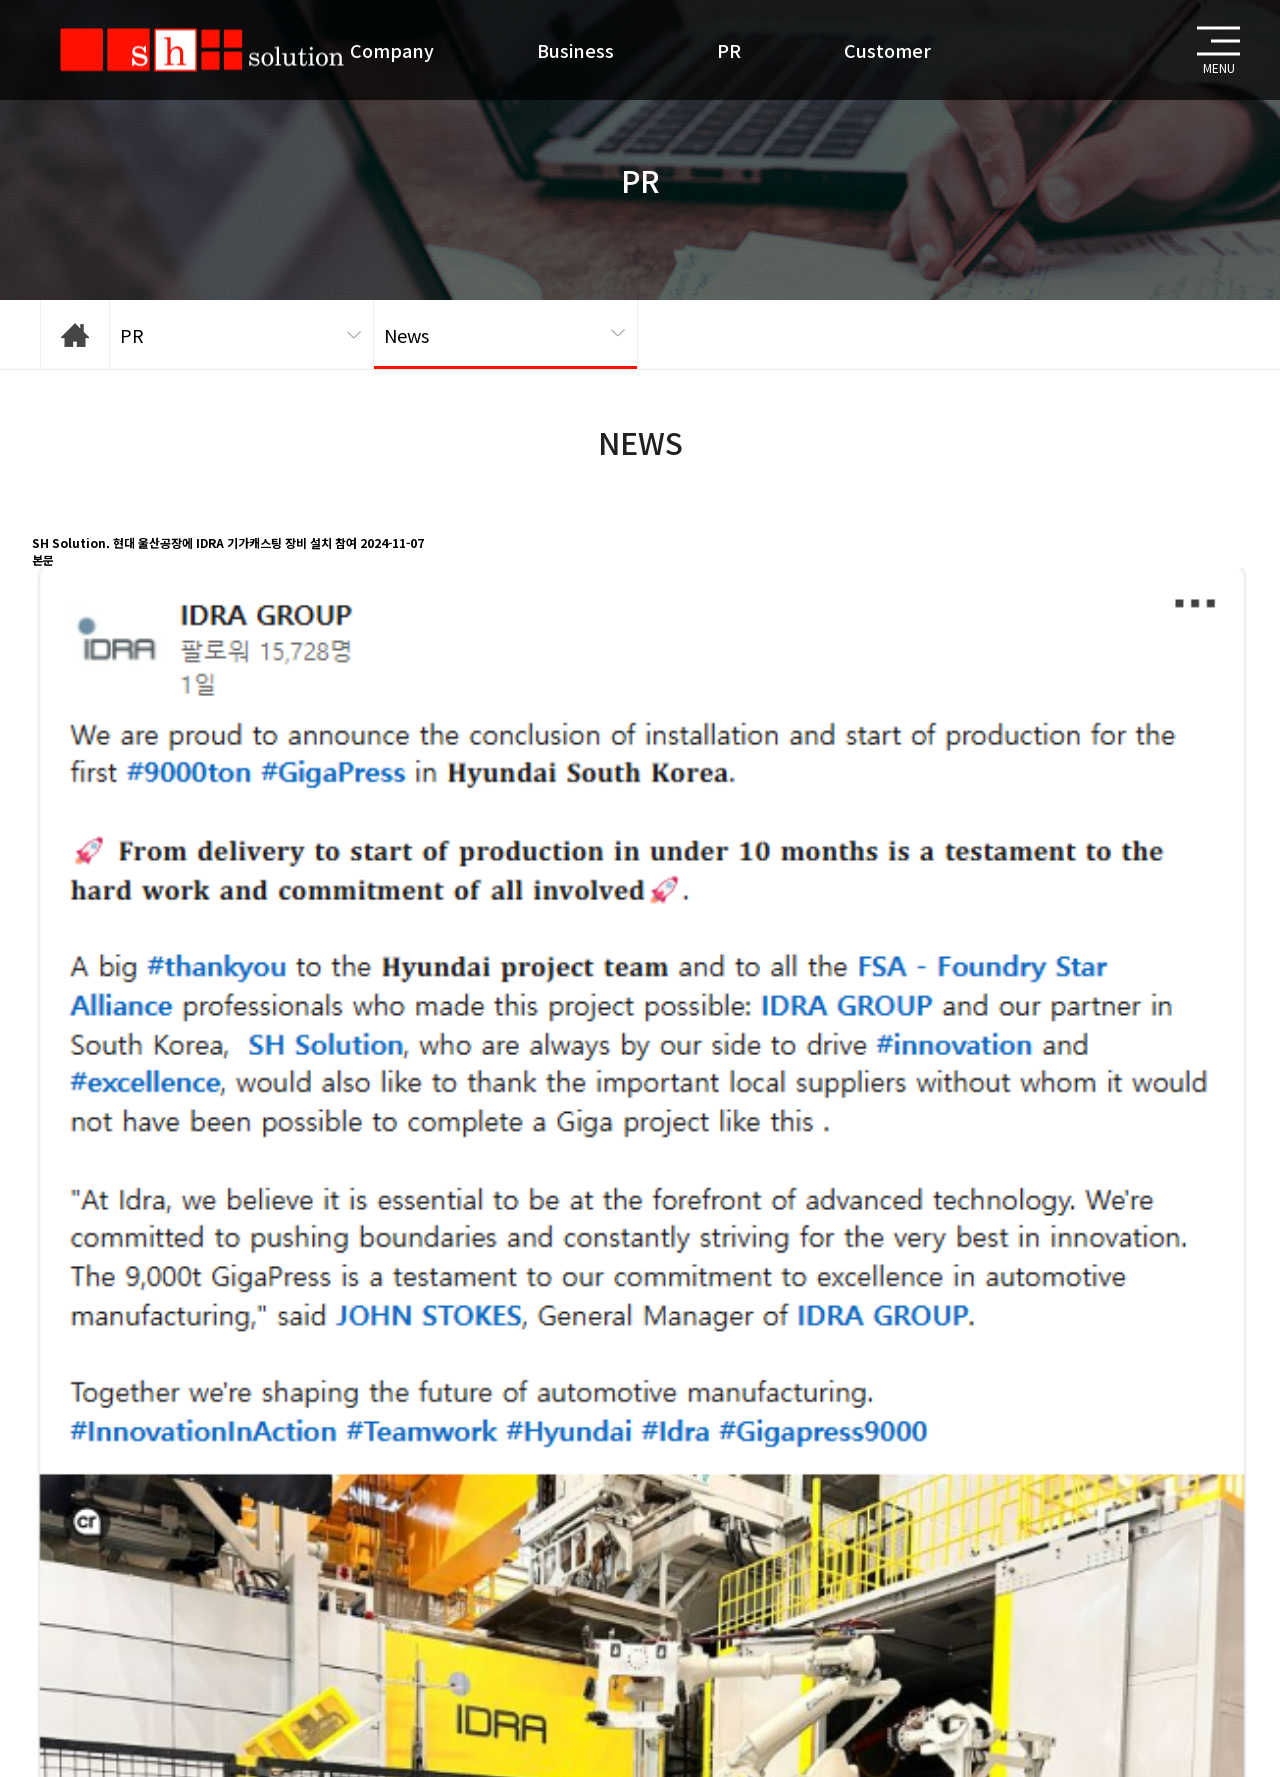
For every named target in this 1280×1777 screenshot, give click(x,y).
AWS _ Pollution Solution (144, 1577)
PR (729, 50)
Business (575, 50)
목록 (56, 1551)
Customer (887, 50)
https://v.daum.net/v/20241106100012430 (151, 1491)
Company (392, 50)
